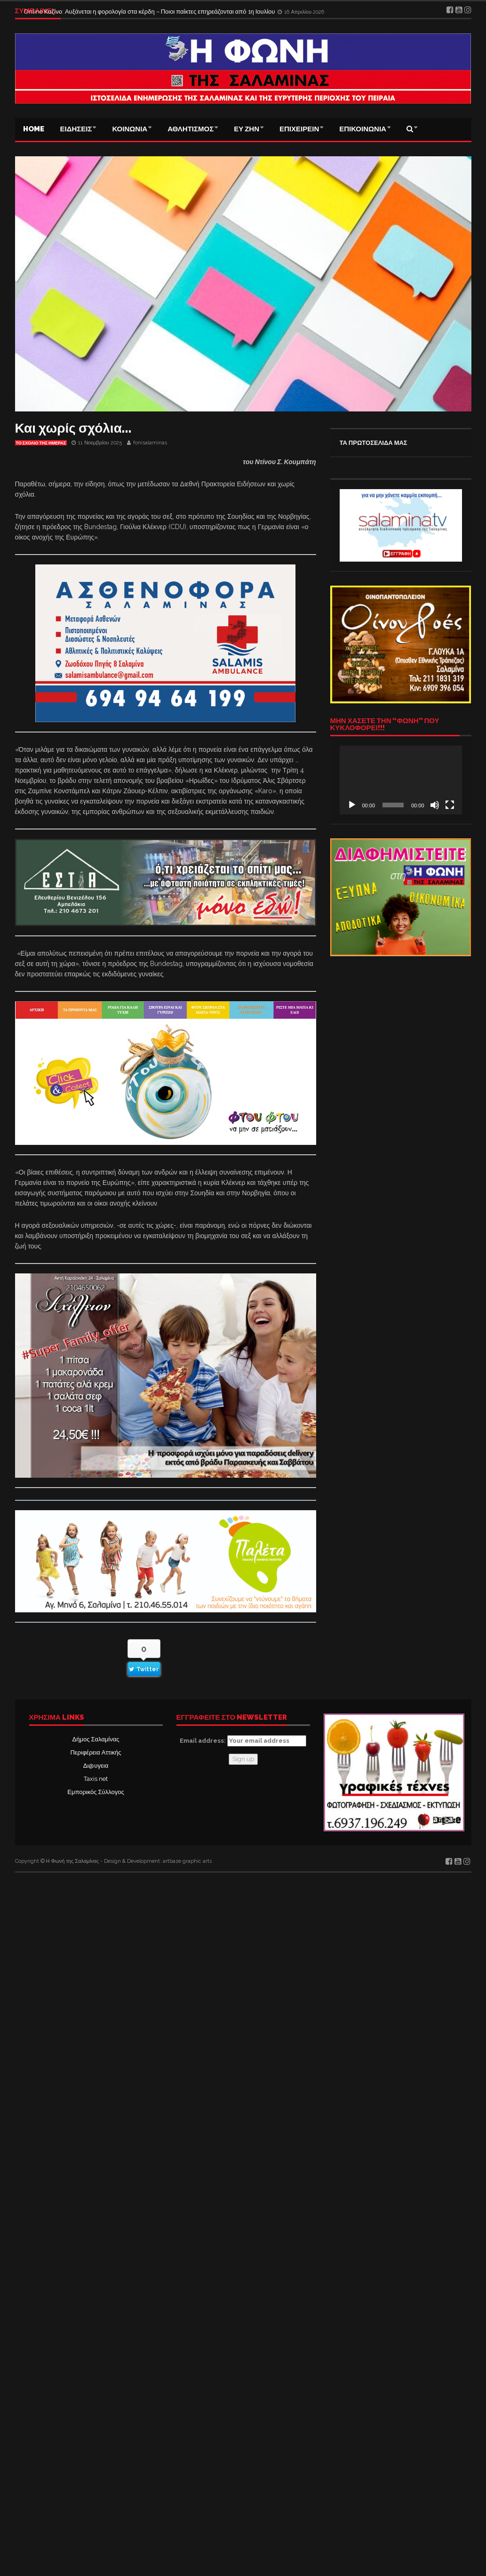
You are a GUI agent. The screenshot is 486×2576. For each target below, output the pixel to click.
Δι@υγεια (95, 1765)
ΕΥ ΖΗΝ (246, 129)
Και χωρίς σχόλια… (73, 428)
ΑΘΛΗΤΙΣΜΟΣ (190, 129)
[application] (401, 780)
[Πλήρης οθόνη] (449, 805)
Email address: (243, 1741)
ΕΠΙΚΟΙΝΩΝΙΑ (362, 129)
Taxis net (96, 1778)
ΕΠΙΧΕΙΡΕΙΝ (299, 129)
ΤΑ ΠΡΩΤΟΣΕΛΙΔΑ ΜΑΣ (373, 442)
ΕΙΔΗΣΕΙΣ (76, 129)
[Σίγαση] (434, 805)
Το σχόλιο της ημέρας (41, 443)
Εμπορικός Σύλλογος (95, 1791)
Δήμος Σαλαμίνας (96, 1739)
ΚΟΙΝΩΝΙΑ (129, 129)
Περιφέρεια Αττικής (95, 1752)
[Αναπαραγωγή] (352, 805)
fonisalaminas (150, 443)
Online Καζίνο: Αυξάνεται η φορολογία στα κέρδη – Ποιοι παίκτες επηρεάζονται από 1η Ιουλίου (150, 10)
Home (33, 129)
